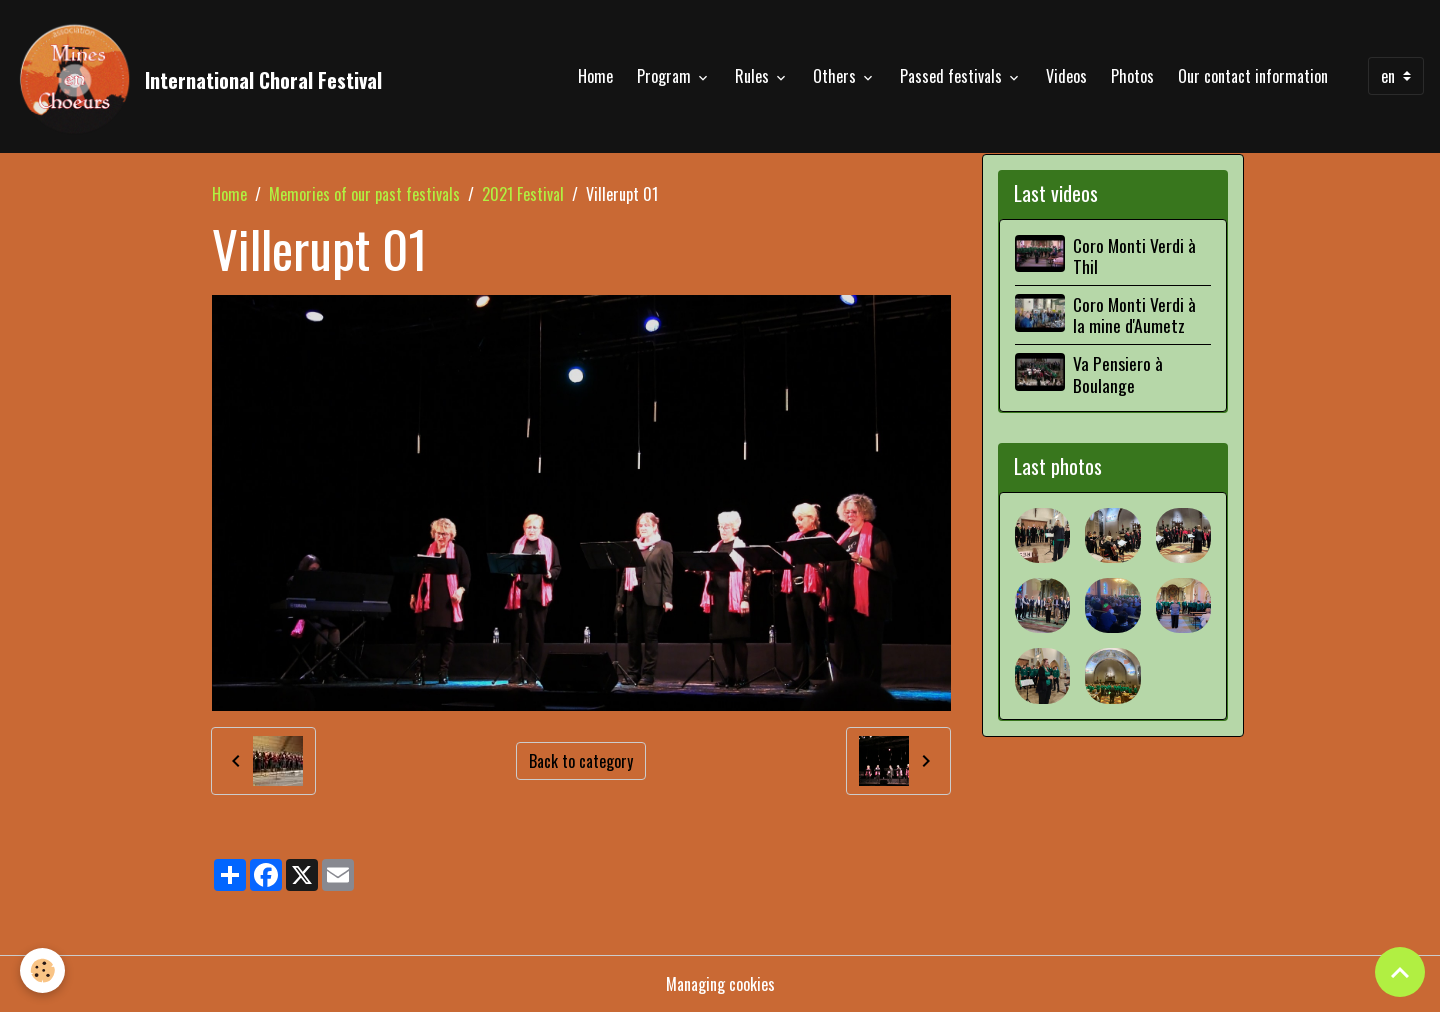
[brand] (199, 76)
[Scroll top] (1400, 972)
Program (666, 76)
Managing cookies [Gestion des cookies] (720, 984)
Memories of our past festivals (364, 194)
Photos (1132, 76)
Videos (1066, 76)
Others (836, 76)
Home (595, 76)
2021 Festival (523, 194)
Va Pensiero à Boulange (1118, 373)
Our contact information (1253, 76)
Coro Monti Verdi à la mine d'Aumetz (1134, 314)
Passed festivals (953, 76)
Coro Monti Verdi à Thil (1134, 255)
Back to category (581, 761)
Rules (754, 76)
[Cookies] (42, 970)
